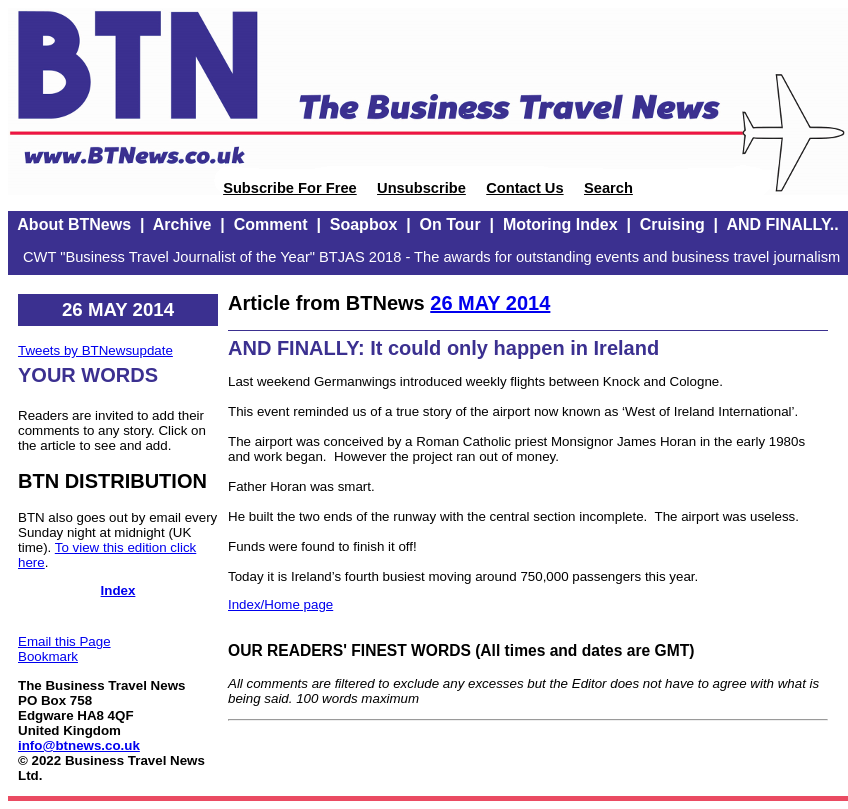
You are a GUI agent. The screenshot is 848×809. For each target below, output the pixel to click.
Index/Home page (280, 604)
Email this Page (64, 641)
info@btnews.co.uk (79, 745)
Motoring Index (560, 224)
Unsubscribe (421, 188)
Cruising (672, 224)
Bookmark (48, 656)
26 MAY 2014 (490, 303)
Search (608, 188)
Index (118, 590)
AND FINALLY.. (782, 224)
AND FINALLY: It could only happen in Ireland (443, 348)
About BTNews (74, 224)
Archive (182, 224)
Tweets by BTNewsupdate (95, 350)
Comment (271, 224)
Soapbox (364, 224)
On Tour (450, 224)
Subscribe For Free (290, 188)
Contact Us (524, 188)
